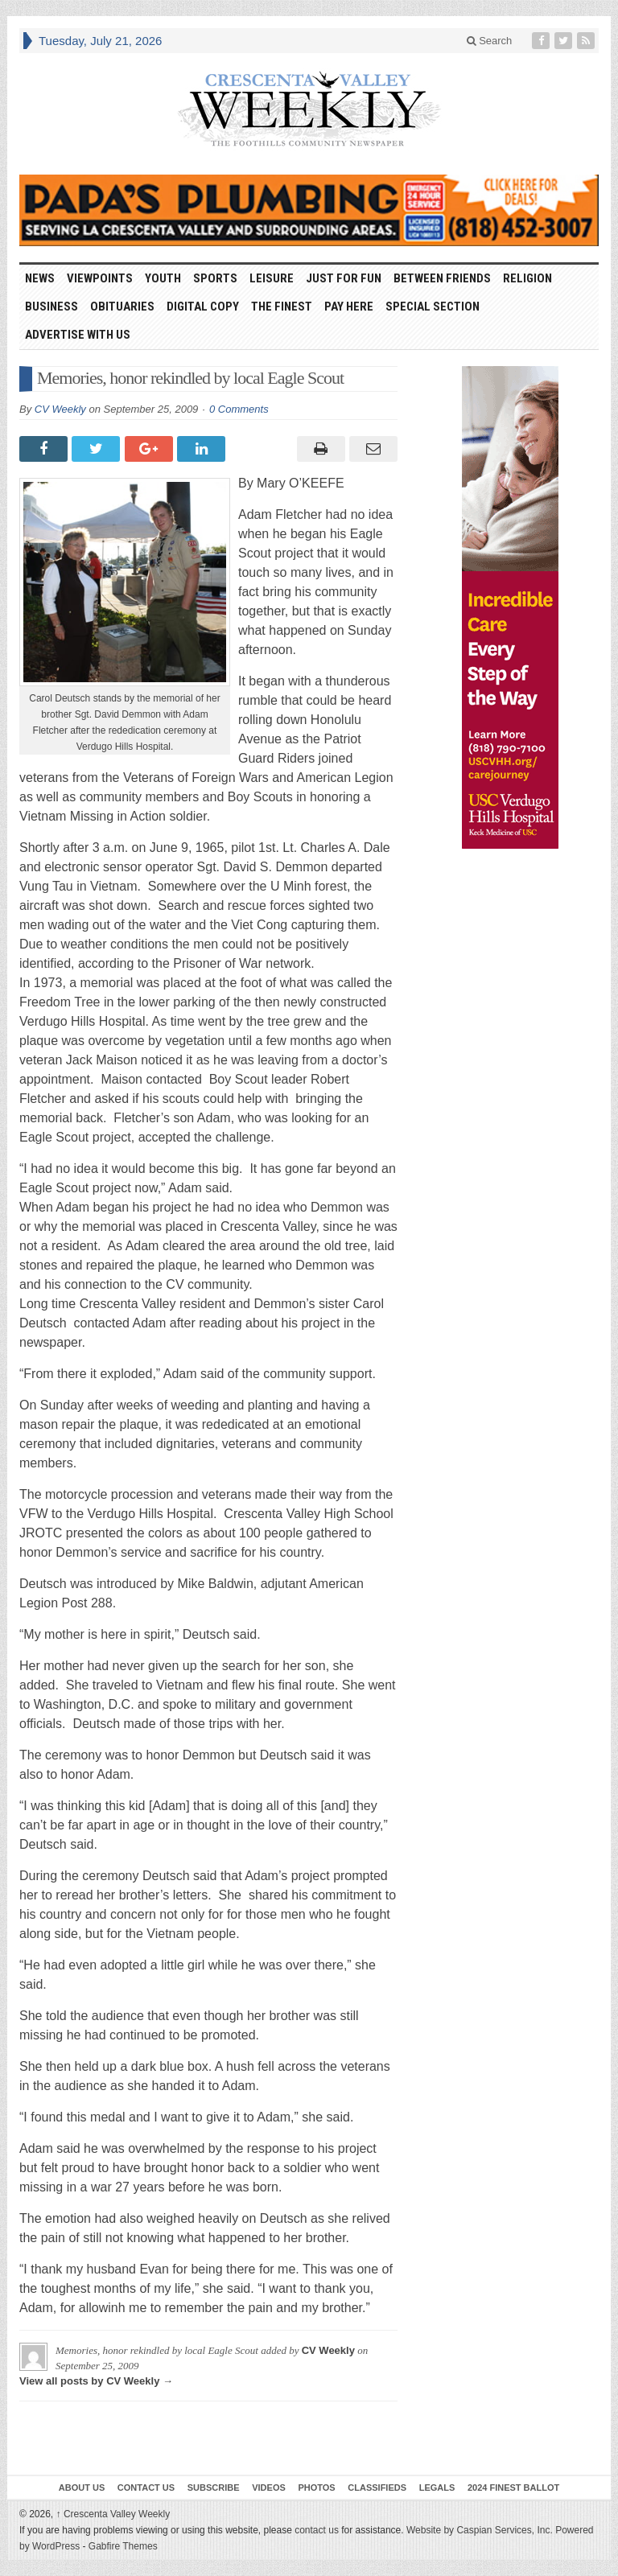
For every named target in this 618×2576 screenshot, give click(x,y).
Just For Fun (343, 278)
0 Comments (239, 409)
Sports (215, 278)
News (40, 278)
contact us (317, 2530)
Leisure (271, 278)
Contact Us (146, 2487)
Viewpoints (100, 278)
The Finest (281, 306)
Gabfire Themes (123, 2546)
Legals (437, 2487)
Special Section (432, 306)
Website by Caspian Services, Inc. (479, 2530)
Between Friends (442, 278)
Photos (316, 2487)
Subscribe (213, 2487)
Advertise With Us (77, 334)
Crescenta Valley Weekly (113, 2514)
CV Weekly (60, 409)
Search (490, 41)
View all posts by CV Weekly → (96, 2381)
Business (51, 306)
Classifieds (377, 2487)
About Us (82, 2487)
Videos (269, 2487)
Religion (527, 278)
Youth (163, 278)
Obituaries (122, 306)
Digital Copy (203, 306)
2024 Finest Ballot (513, 2487)
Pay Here (348, 306)
